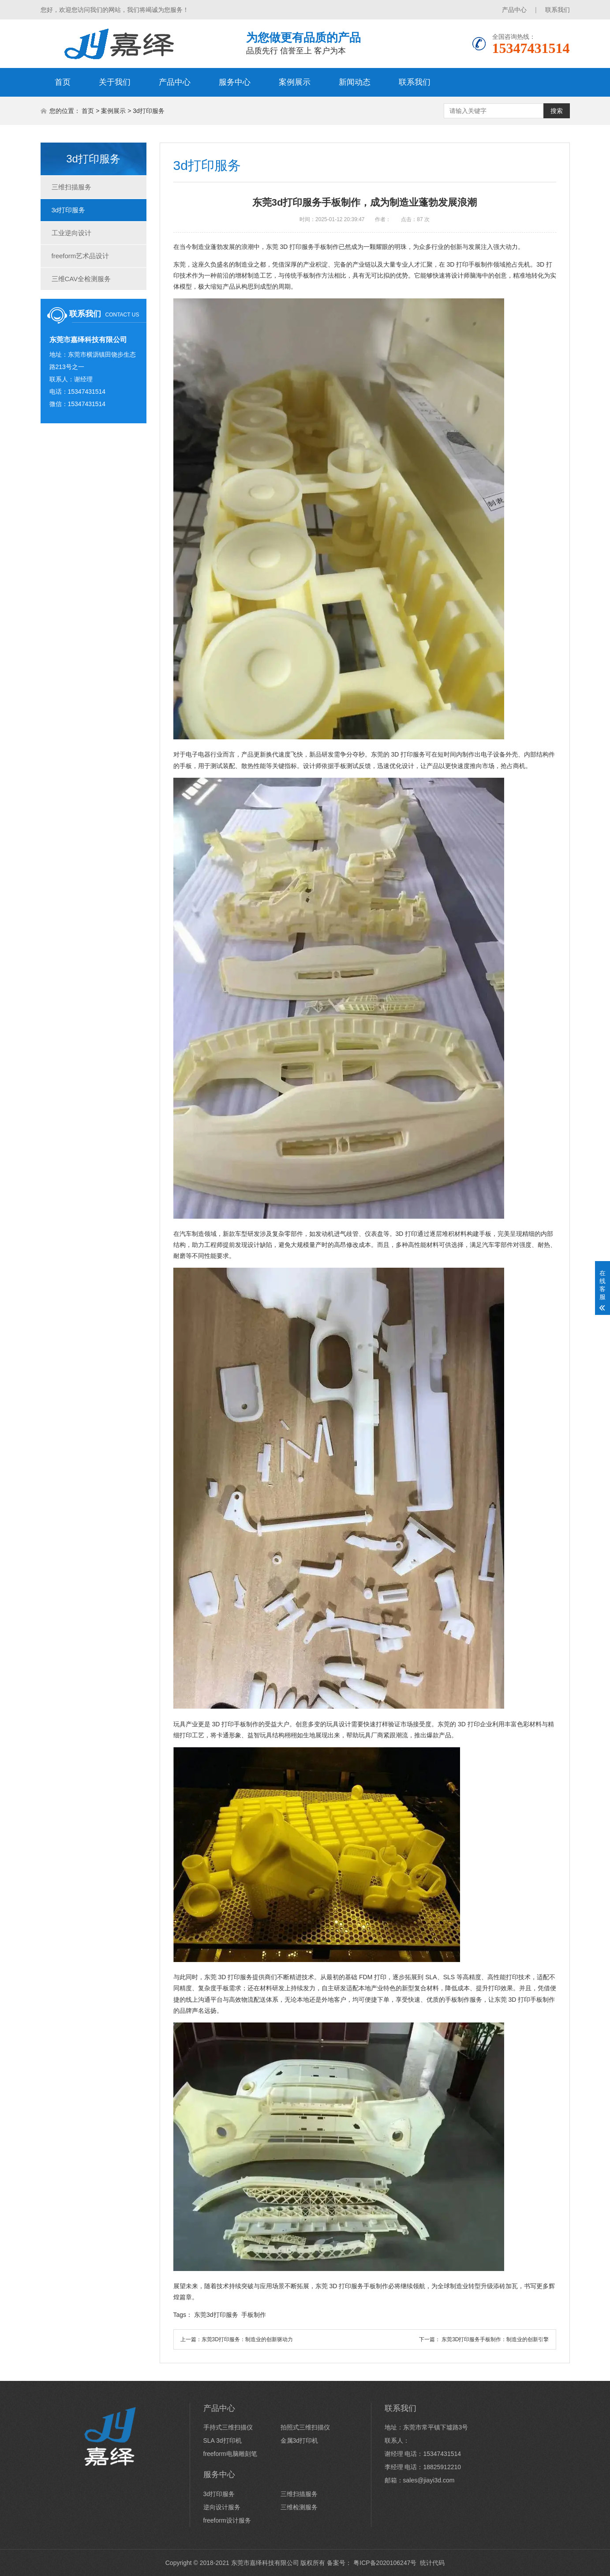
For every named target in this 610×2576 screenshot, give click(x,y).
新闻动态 (354, 82)
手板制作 (253, 2314)
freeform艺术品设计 (80, 256)
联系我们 (557, 9)
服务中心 (235, 82)
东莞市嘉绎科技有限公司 (265, 2562)
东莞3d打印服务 (216, 2314)
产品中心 (514, 9)
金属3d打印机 (299, 2440)
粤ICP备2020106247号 (384, 2562)
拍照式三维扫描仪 (305, 2427)
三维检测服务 (299, 2507)
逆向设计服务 (221, 2507)
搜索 (556, 110)
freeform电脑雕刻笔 (230, 2453)
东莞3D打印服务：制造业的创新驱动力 (247, 2339)
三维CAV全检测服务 (81, 278)
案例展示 (295, 82)
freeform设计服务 (227, 2520)
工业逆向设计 (71, 233)
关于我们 (115, 82)
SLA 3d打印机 (222, 2440)
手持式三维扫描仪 (228, 2427)
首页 (63, 82)
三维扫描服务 (71, 187)
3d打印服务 (149, 110)
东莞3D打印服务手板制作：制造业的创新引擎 (494, 2339)
